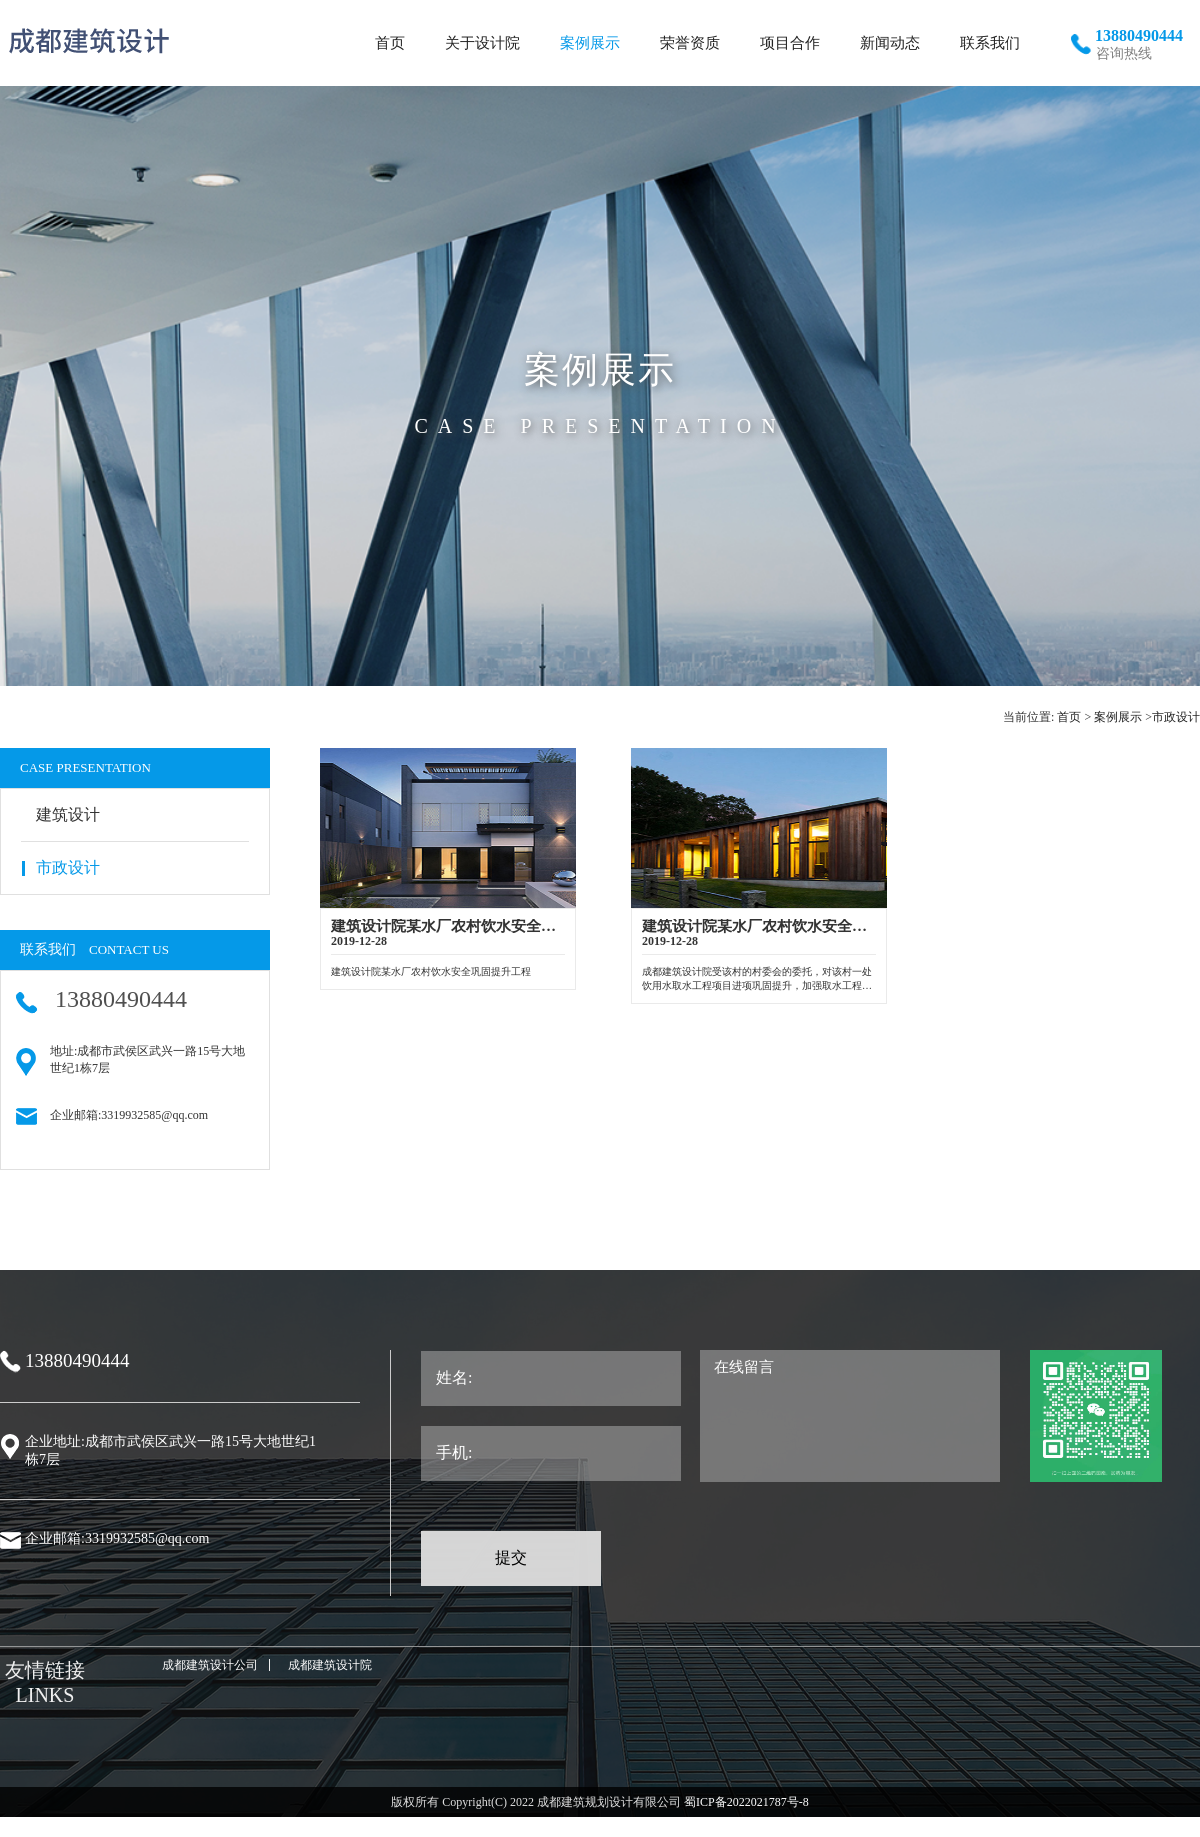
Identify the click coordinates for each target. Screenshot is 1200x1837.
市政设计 (1176, 717)
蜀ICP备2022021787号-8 (745, 1802)
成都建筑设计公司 (210, 1665)
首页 (1069, 717)
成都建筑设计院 (330, 1665)
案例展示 (1118, 717)
